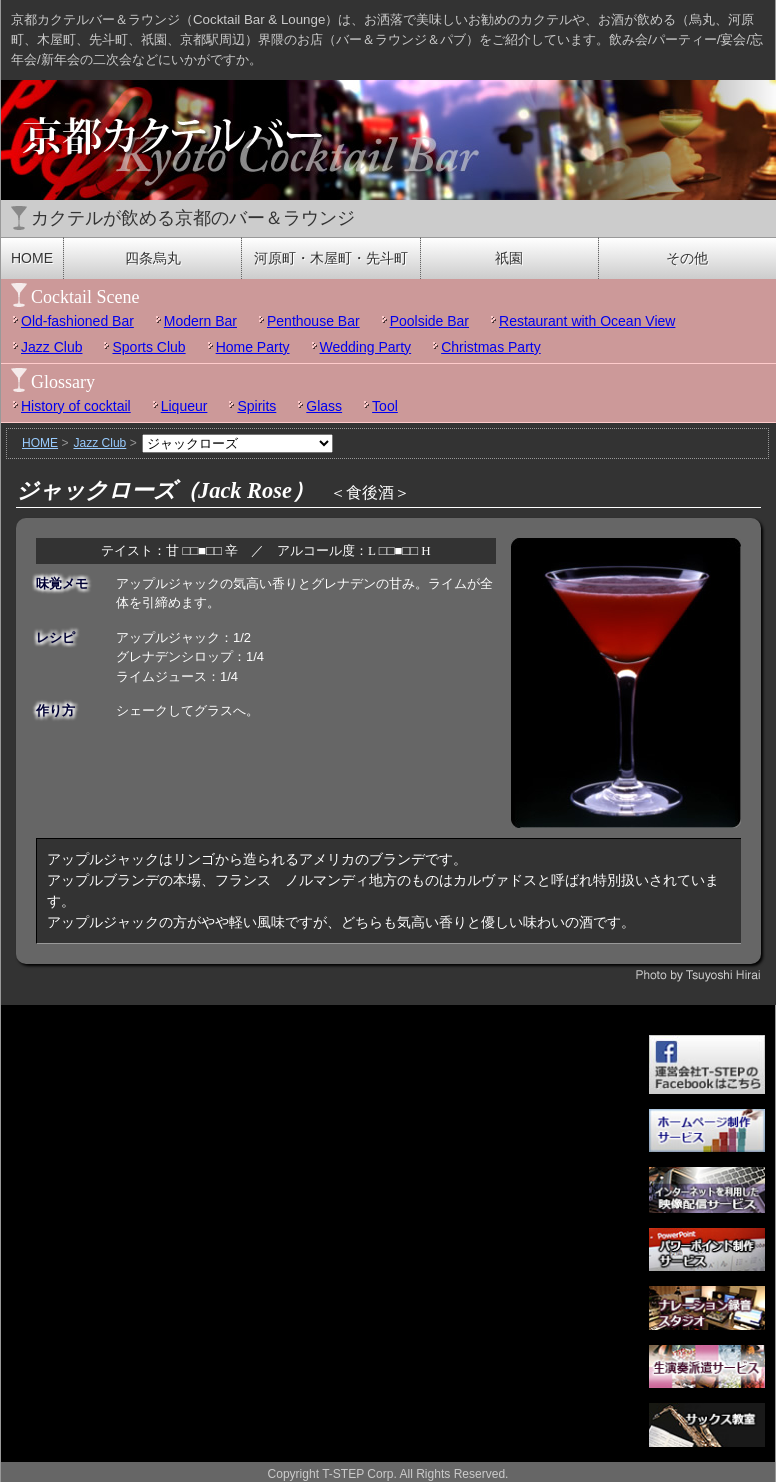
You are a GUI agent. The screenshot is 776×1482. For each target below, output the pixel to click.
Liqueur (184, 406)
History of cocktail (76, 406)
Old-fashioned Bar (77, 321)
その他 (687, 258)
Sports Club (148, 347)
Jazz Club (51, 347)
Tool (385, 406)
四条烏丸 (153, 258)
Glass (324, 406)
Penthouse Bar (313, 321)
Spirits (256, 406)
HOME (32, 258)
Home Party (253, 347)
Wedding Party (366, 347)
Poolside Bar (429, 321)
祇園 (509, 258)
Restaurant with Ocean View (587, 321)
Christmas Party (491, 347)
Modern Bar (200, 321)
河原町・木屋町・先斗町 (331, 258)
